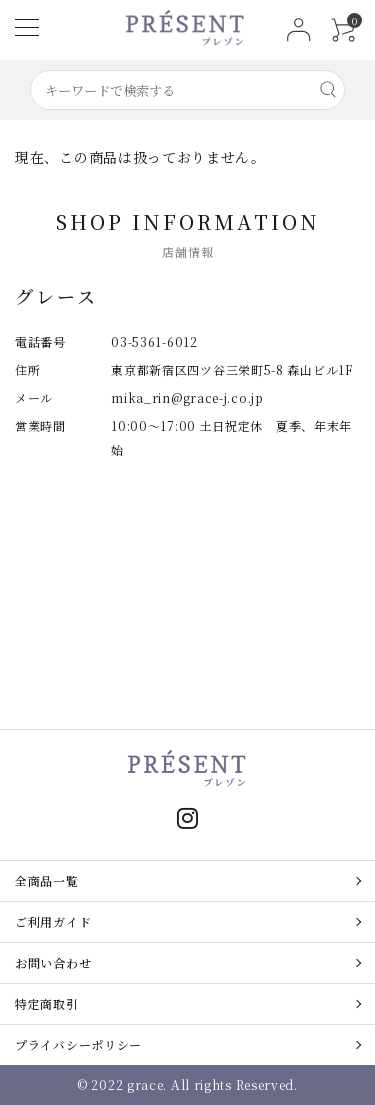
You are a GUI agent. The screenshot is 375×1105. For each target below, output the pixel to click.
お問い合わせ (53, 962)
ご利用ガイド (53, 921)
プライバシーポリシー (78, 1044)
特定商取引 (47, 1003)
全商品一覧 (47, 880)
